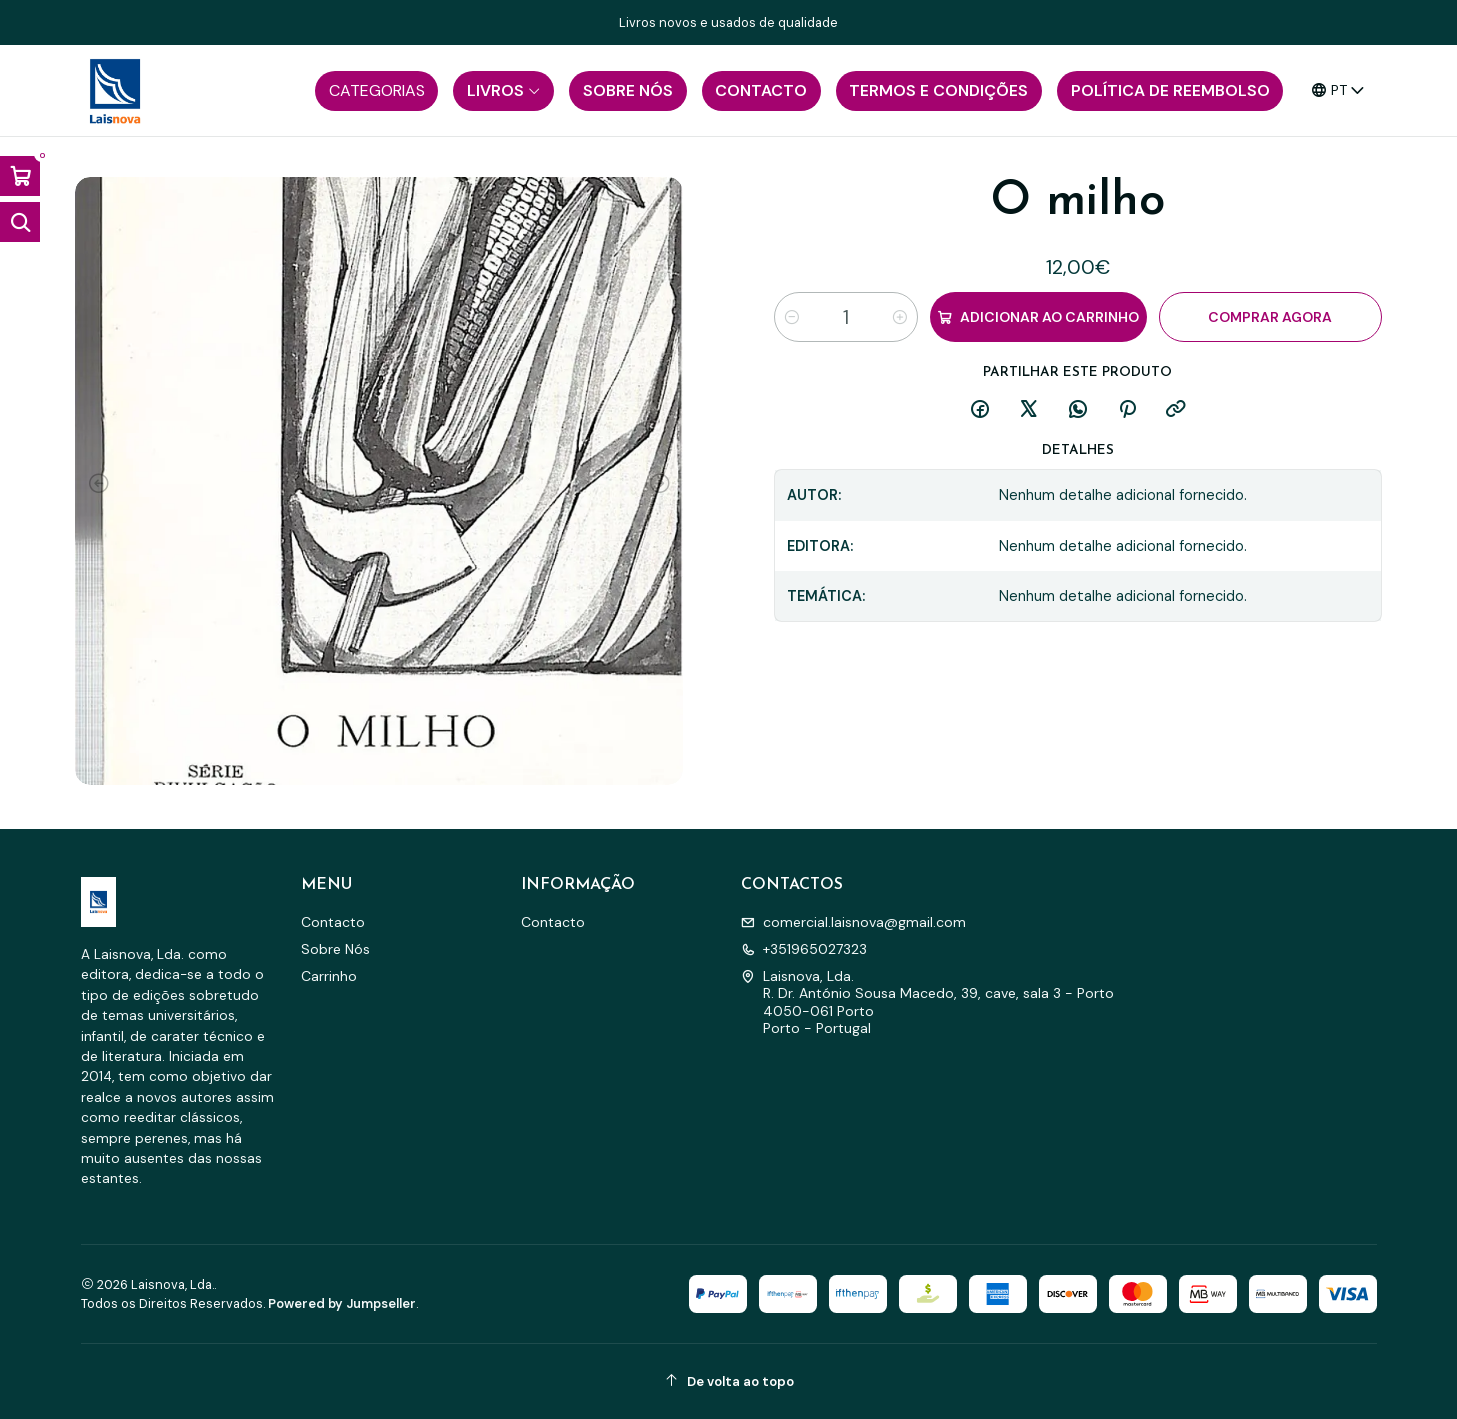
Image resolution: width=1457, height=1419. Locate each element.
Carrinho (329, 976)
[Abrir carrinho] (20, 176)
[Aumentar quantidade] (900, 317)
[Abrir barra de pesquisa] (20, 222)
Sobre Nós (335, 949)
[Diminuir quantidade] (792, 317)
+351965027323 (804, 949)
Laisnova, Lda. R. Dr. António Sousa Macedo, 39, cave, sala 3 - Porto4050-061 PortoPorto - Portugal (927, 1002)
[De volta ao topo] (729, 1381)
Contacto (333, 922)
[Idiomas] (1338, 90)
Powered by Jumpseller (342, 1303)
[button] (376, 91)
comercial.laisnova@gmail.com (853, 922)
